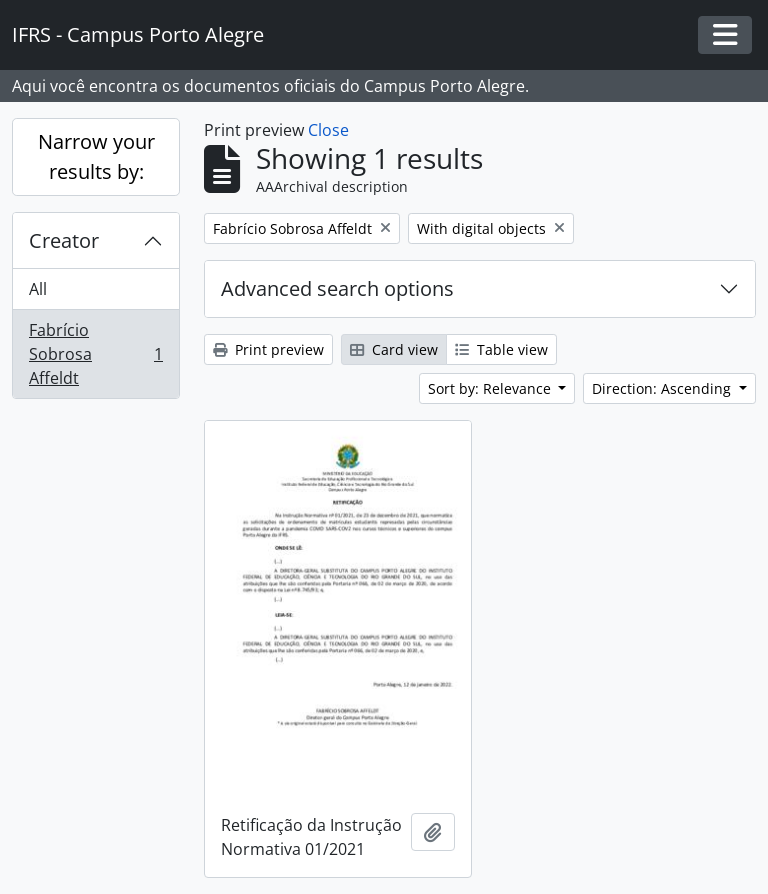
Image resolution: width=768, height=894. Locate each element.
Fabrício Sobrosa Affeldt (95, 354)
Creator (64, 240)
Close (328, 130)
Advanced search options (337, 288)
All (38, 289)
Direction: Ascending (663, 388)
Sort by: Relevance (491, 388)
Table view (501, 349)
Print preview (268, 349)
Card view (394, 349)
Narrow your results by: (96, 156)
